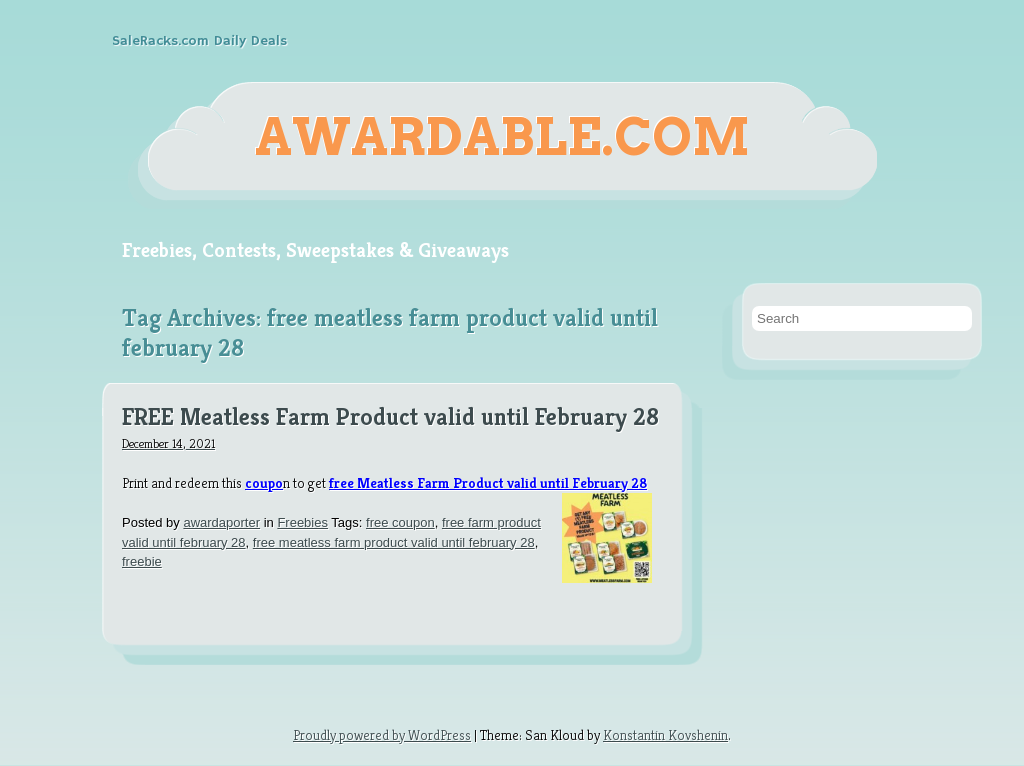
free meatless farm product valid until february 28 (394, 542)
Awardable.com (502, 137)
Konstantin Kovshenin (665, 735)
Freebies (302, 522)
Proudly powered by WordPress (382, 735)
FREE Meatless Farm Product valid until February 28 (390, 418)
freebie (142, 561)
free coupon (400, 522)
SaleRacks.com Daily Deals (199, 41)
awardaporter (221, 522)
